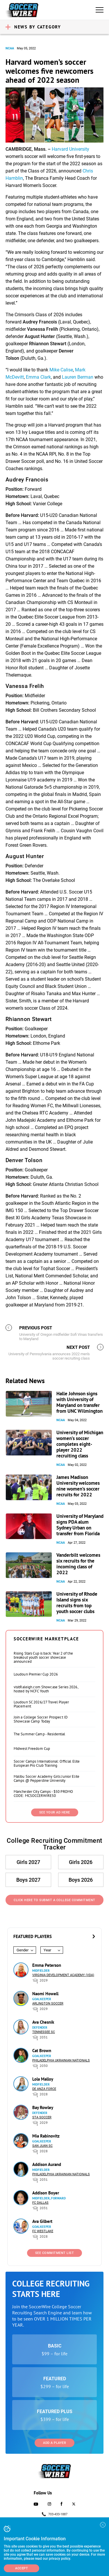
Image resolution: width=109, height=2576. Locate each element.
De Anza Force (44, 2089)
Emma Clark (38, 377)
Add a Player (54, 2443)
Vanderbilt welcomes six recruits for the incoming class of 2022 (78, 1564)
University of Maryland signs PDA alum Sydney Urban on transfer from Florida (79, 1525)
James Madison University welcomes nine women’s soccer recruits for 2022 (78, 1486)
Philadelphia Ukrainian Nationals (61, 2060)
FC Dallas (40, 2203)
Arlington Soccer (47, 2003)
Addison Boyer (45, 2193)
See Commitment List (54, 2253)
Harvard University (70, 149)
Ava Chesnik (43, 2022)
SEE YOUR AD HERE (54, 1812)
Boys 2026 (81, 1880)
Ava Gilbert (42, 2221)
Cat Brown (41, 2050)
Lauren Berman (77, 377)
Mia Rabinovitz (46, 2136)
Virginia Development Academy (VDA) (63, 1975)
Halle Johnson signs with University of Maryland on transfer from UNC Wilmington (79, 1402)
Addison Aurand (46, 2164)
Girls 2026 (80, 1862)
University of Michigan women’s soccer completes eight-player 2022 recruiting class (79, 1444)
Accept (21, 2568)
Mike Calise (61, 370)
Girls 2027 (28, 1862)
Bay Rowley (42, 2107)
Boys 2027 (28, 1880)
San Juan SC (42, 2146)
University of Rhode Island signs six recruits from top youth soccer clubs (76, 1603)
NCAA (10, 48)
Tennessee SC (43, 2032)
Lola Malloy (42, 2079)
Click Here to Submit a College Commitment (54, 1900)
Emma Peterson (46, 1965)
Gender (22, 1950)
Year (47, 1950)
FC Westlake (42, 2231)
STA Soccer (41, 2117)
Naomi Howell (45, 1993)
